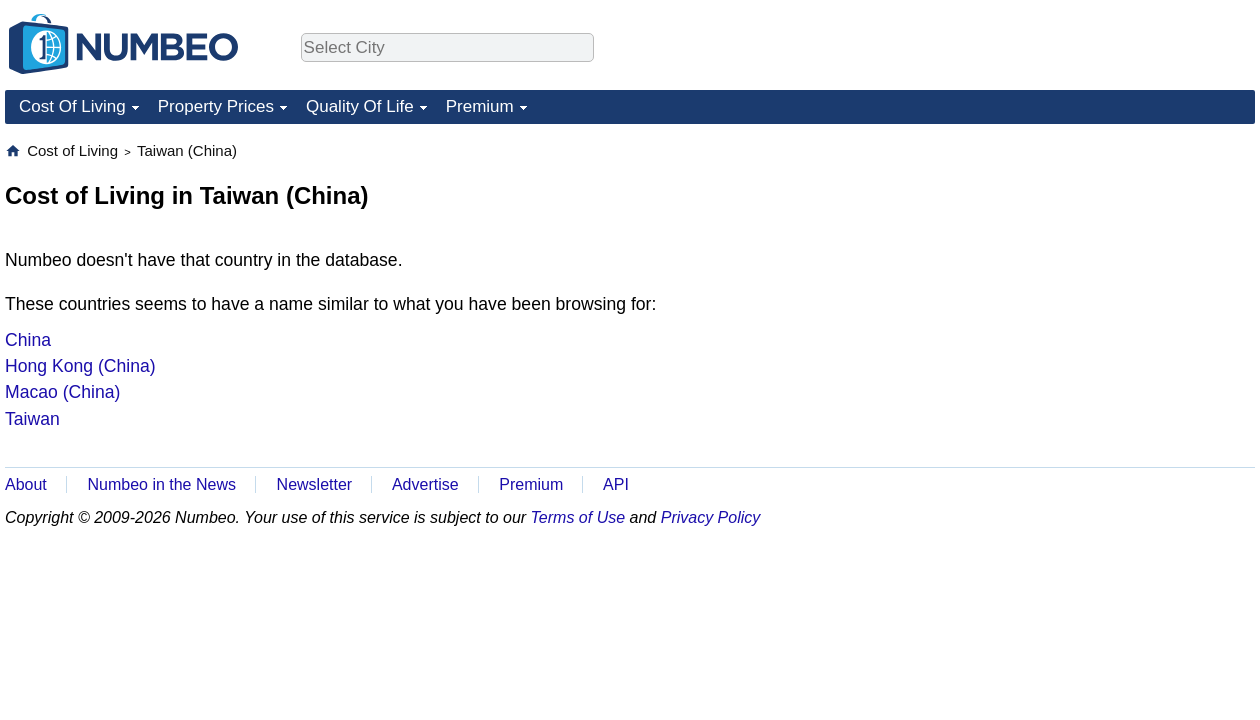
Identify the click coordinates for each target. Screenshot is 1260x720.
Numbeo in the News (161, 484)
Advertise (425, 484)
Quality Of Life (360, 106)
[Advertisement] (1105, 266)
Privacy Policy (711, 517)
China (28, 340)
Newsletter (315, 484)
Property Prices (216, 106)
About (26, 484)
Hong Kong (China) (80, 366)
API (616, 484)
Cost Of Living (72, 106)
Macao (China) (62, 392)
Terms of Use (578, 517)
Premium (480, 106)
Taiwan (32, 419)
